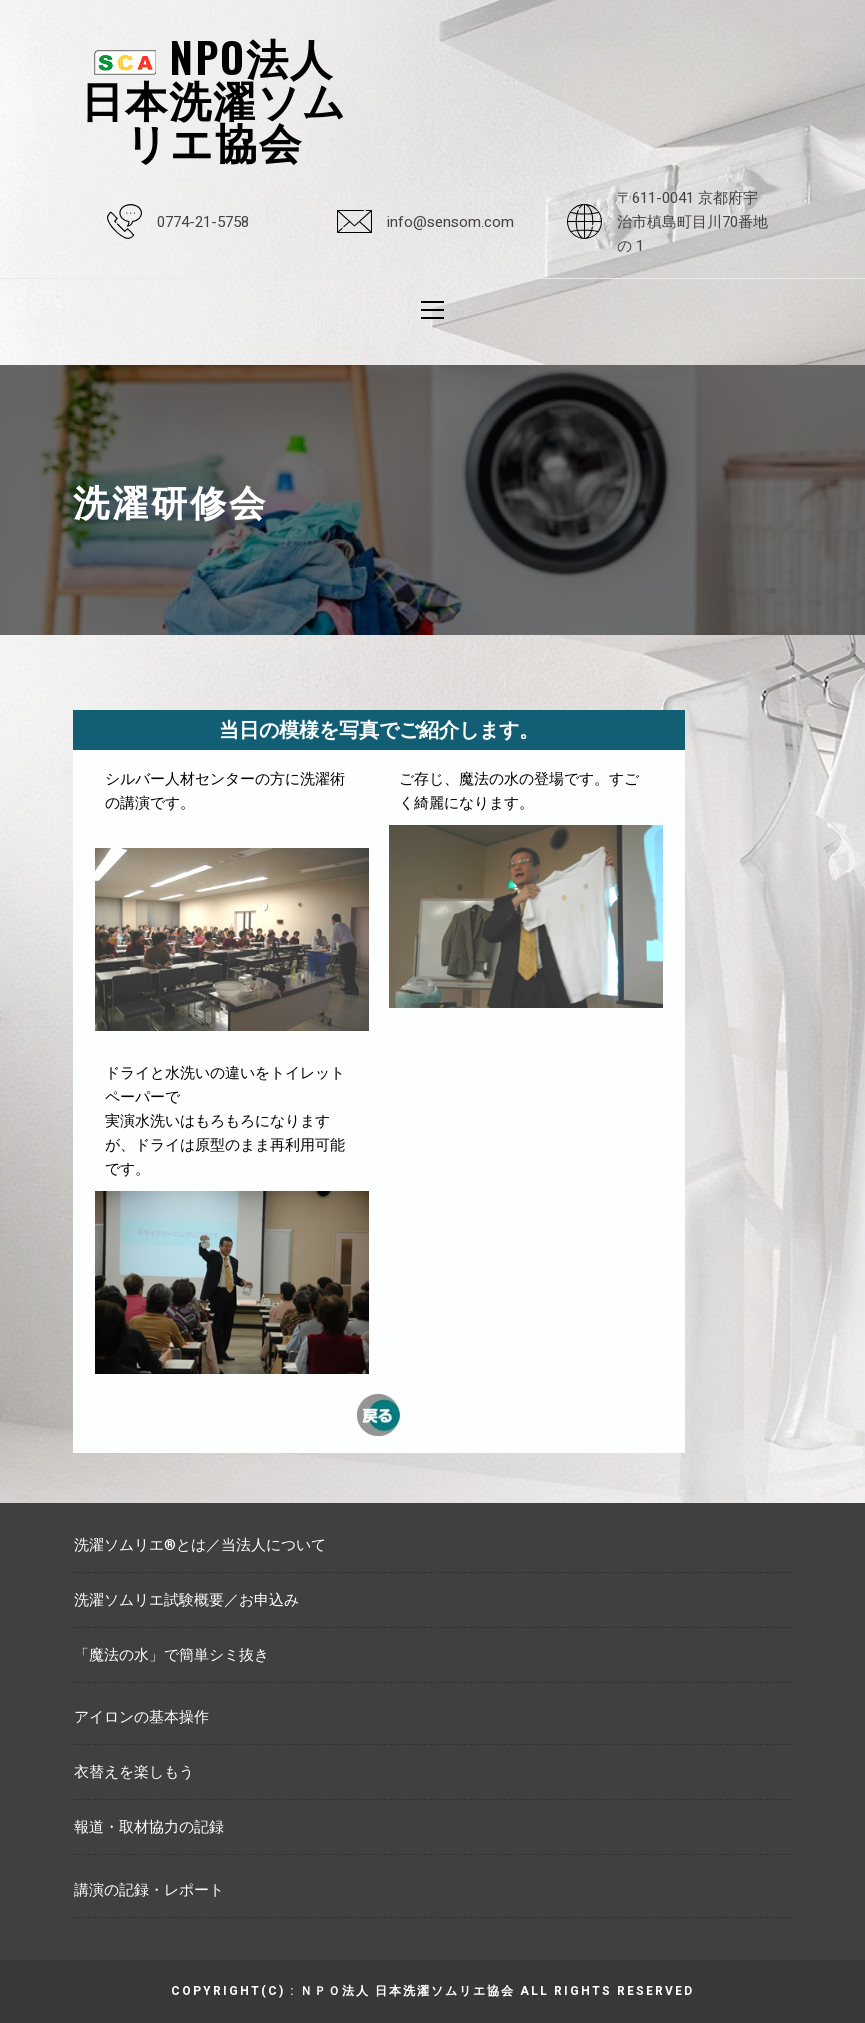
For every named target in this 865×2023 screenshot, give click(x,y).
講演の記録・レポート (149, 1890)
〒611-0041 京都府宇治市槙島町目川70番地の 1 (692, 222)
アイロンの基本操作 (141, 1717)
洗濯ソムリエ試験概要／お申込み (186, 1600)
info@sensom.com (450, 222)
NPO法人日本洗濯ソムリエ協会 (214, 98)
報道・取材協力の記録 (149, 1827)
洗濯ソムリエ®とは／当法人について (200, 1545)
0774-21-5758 (203, 222)
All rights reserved (607, 1991)
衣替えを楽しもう (134, 1772)
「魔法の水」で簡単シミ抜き (171, 1655)
